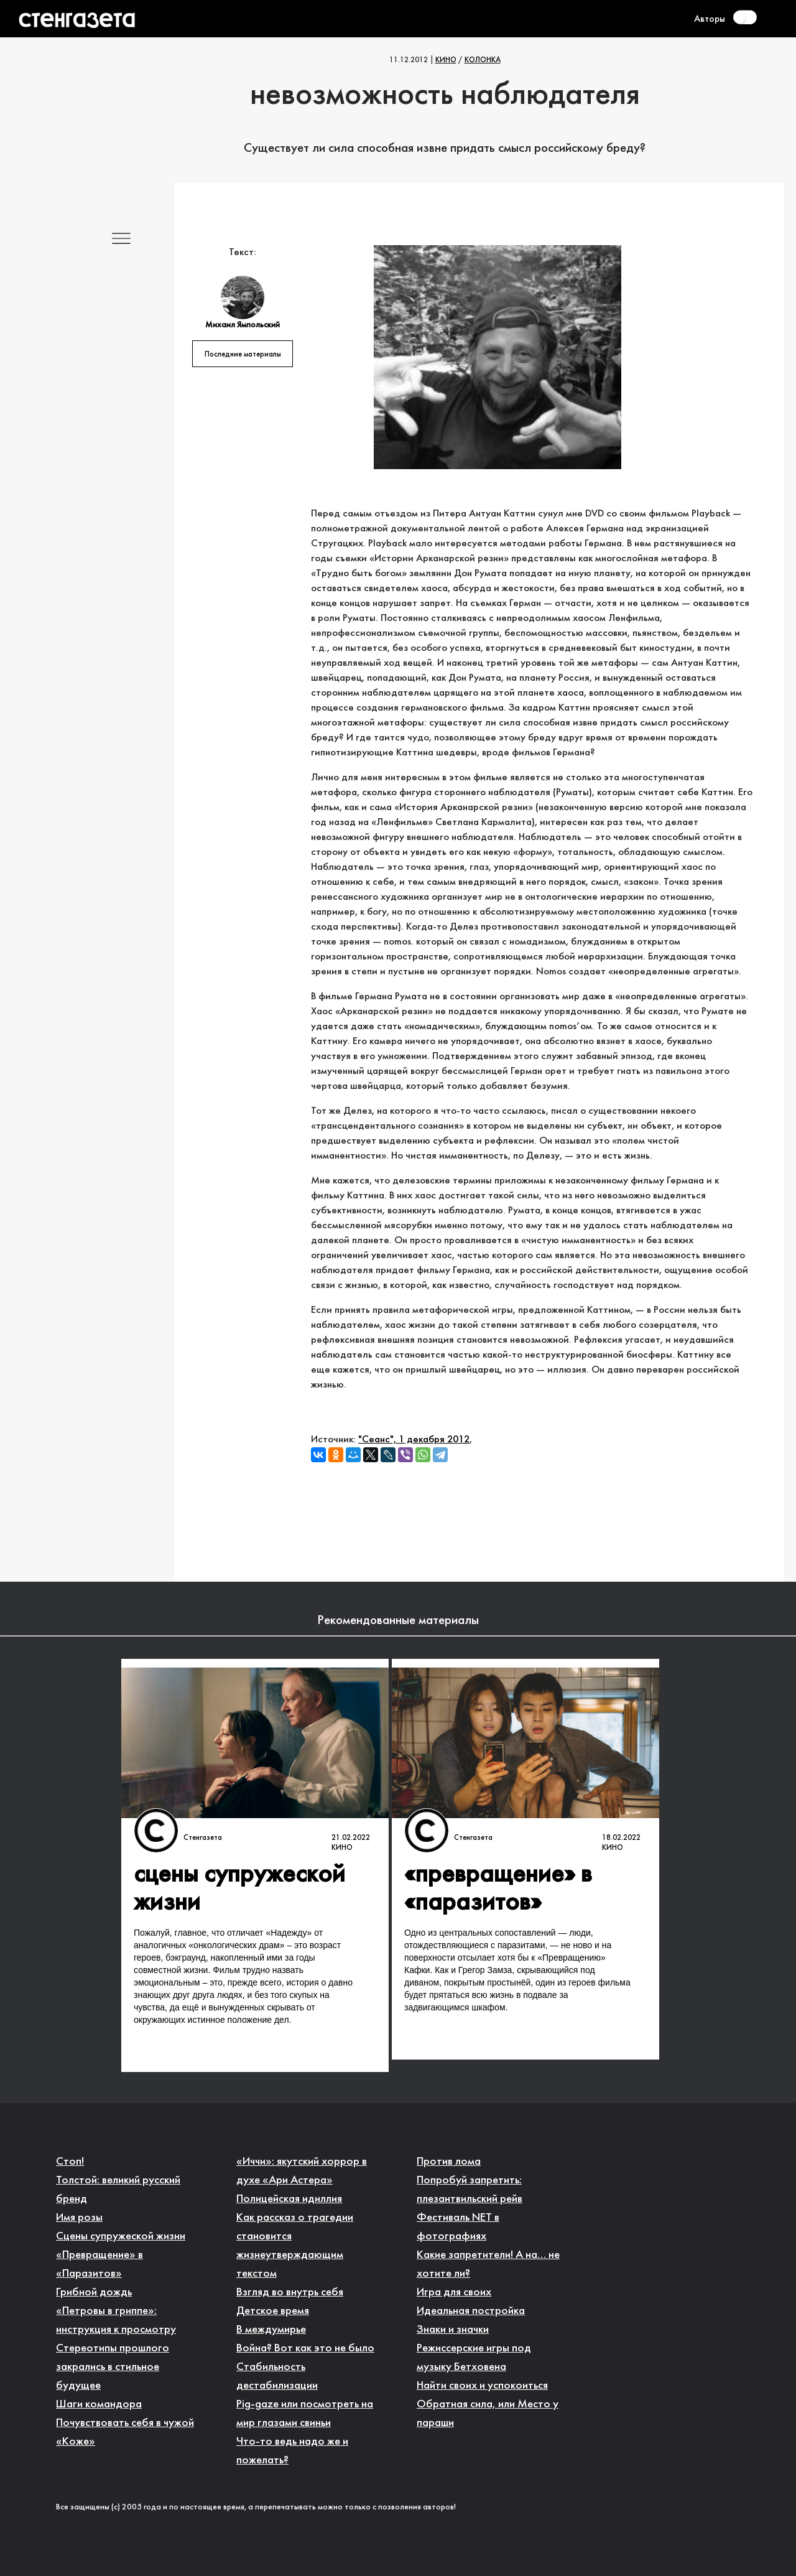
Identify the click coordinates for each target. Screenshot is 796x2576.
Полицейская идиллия (289, 2199)
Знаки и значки (453, 2330)
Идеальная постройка (471, 2311)
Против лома (449, 2162)
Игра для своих (454, 2292)
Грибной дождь (94, 2292)
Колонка (483, 60)
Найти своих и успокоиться (482, 2386)
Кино (445, 60)
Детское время (272, 2311)
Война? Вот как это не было (305, 2348)
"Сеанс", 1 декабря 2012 (414, 1439)
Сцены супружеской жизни (120, 2236)
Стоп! (70, 2162)
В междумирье (271, 2330)
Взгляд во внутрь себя (289, 2292)
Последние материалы (243, 354)
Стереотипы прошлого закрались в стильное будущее (112, 2367)
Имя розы (79, 2218)
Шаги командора (99, 2404)
